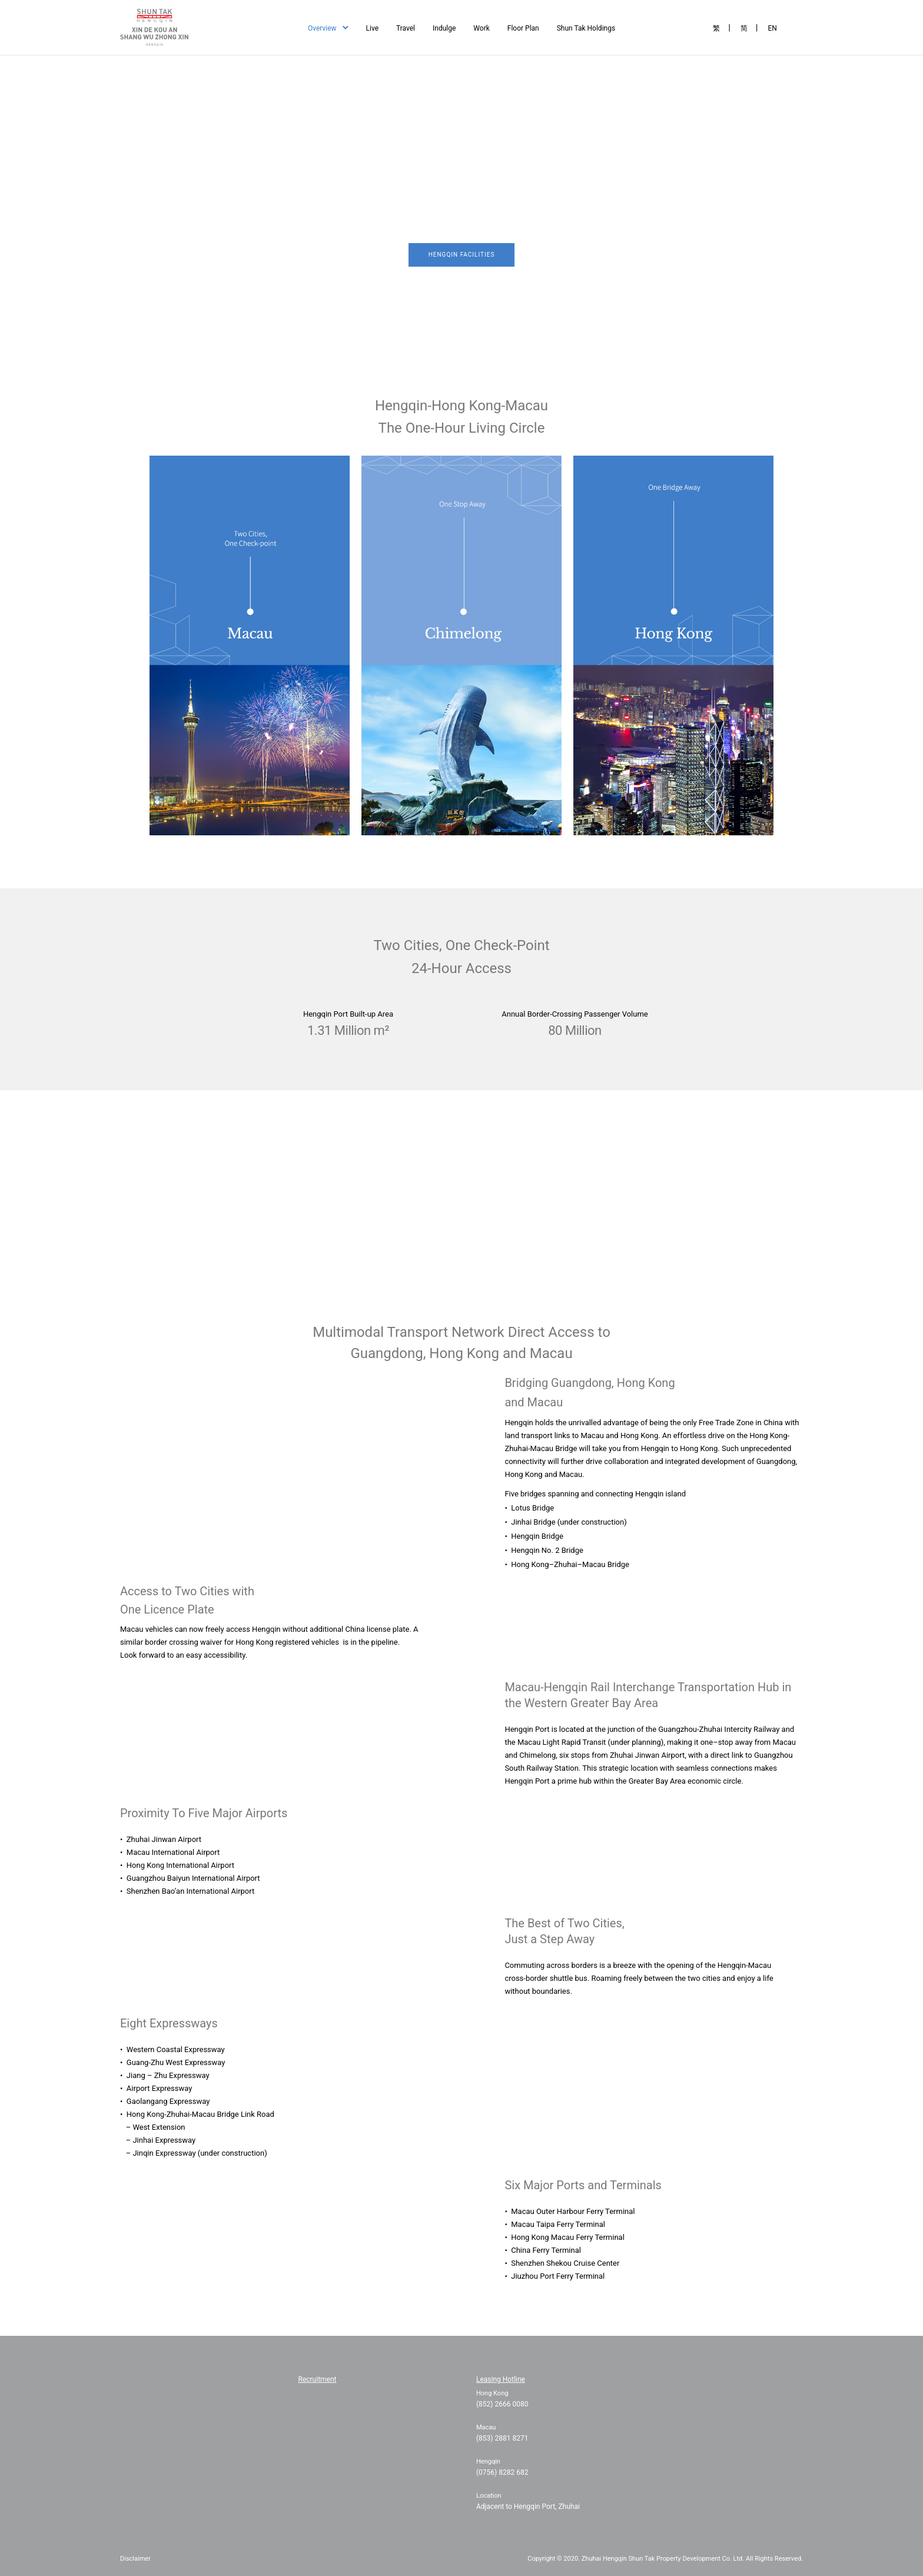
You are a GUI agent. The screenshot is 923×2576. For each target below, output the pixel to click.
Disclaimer (135, 2558)
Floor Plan (523, 28)
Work (481, 28)
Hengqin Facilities (462, 254)
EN (772, 28)
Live (372, 28)
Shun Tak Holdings (586, 28)
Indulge (444, 28)
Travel (405, 28)
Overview (322, 28)
